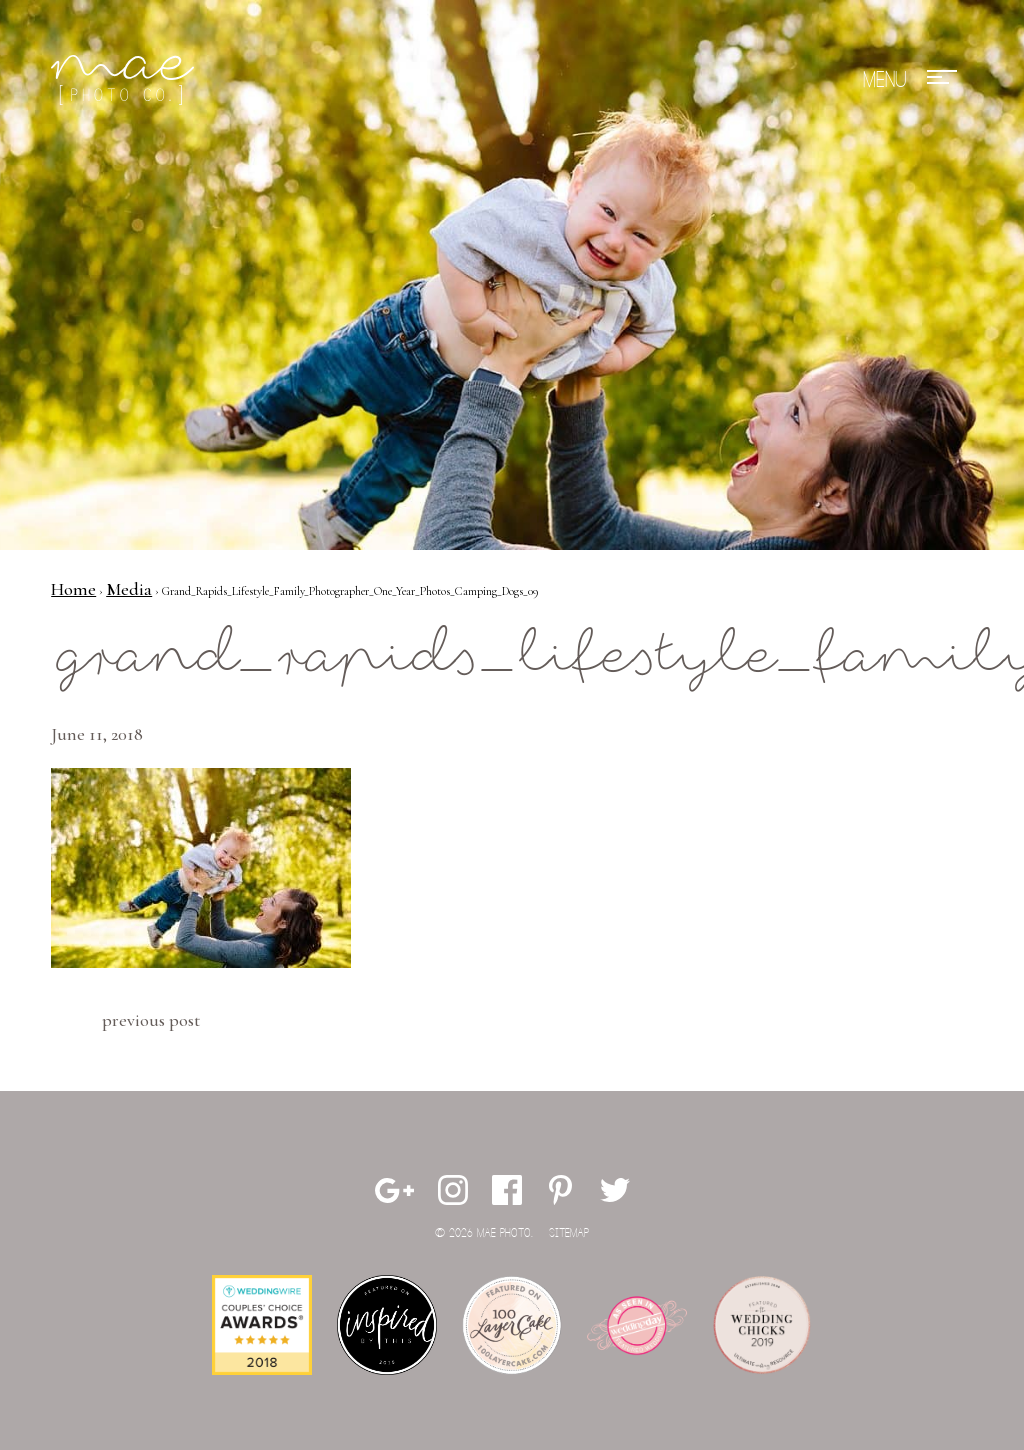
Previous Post (151, 1020)
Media (129, 589)
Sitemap (569, 1233)
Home (73, 589)
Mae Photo (126, 80)
